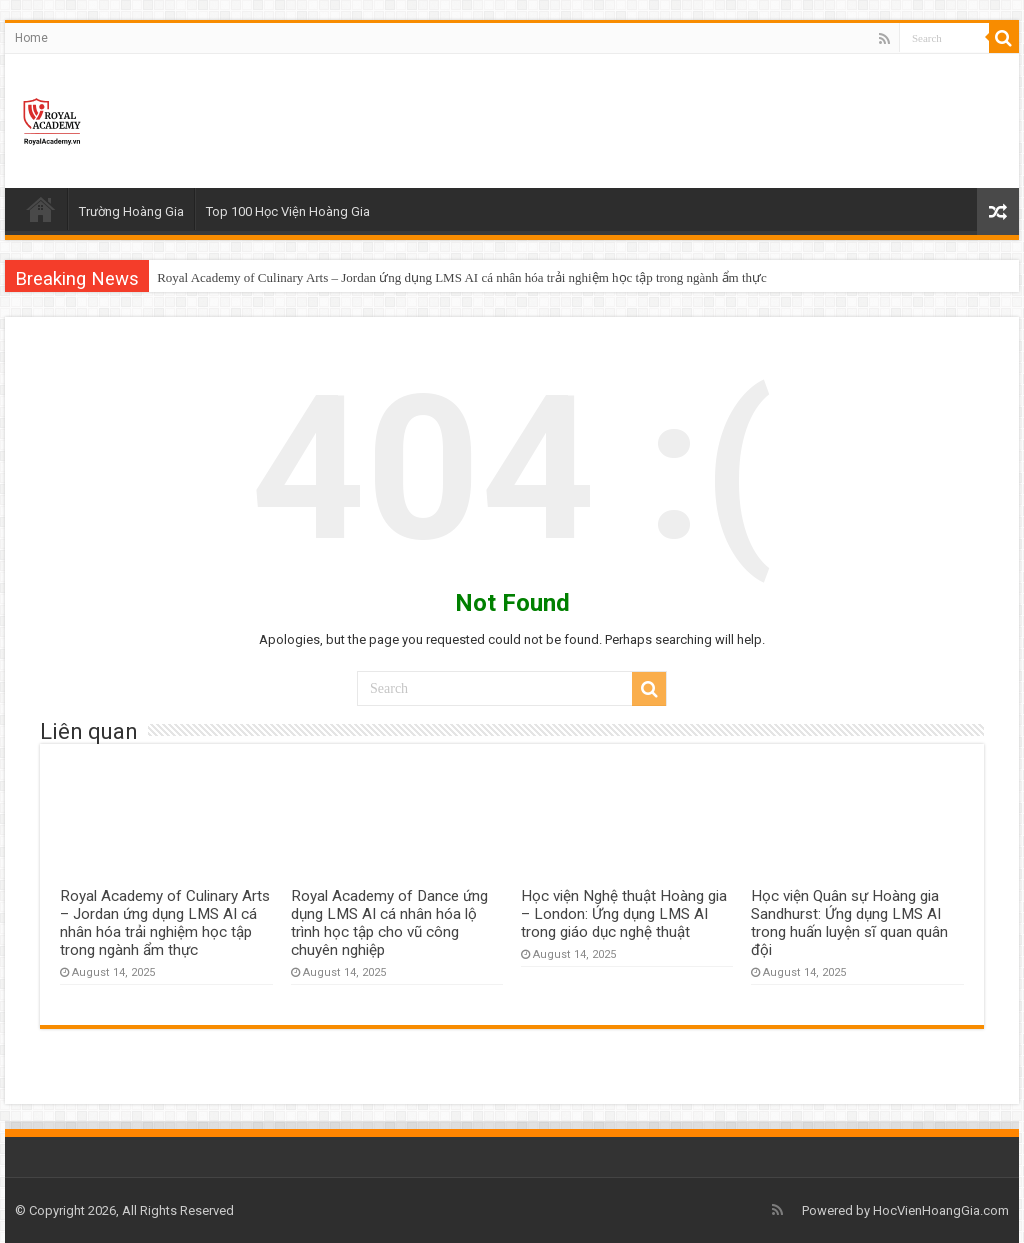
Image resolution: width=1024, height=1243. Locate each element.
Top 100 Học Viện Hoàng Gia (288, 211)
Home (31, 38)
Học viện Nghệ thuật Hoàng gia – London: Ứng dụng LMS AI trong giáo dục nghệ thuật (624, 914)
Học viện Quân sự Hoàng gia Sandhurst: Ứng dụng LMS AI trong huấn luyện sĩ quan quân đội (849, 923)
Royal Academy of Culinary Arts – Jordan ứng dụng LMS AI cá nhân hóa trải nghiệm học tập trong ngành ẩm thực (462, 277)
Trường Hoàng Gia (131, 211)
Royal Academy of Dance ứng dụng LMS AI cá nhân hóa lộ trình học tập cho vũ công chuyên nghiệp (389, 923)
